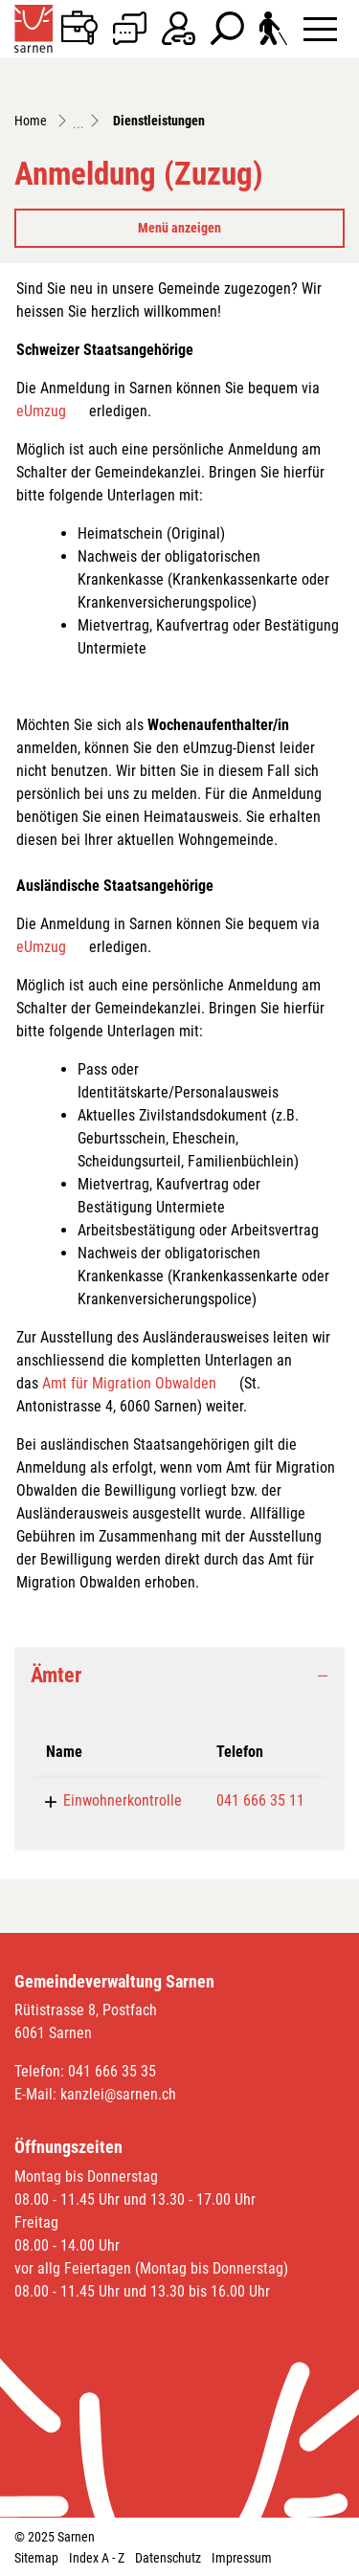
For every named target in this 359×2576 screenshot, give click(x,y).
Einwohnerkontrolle (122, 1800)
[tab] (179, 1675)
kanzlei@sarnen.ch (118, 2094)
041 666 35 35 (112, 2071)
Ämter (56, 1675)
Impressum (242, 2557)
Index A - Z (96, 2557)
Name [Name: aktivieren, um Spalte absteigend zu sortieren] (64, 1752)
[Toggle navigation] (320, 28)
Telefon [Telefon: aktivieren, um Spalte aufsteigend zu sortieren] (239, 1752)
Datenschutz (168, 2557)
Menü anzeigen (179, 227)
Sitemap (36, 2557)
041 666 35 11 (260, 1800)
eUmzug (41, 411)
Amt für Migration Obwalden (129, 1383)
